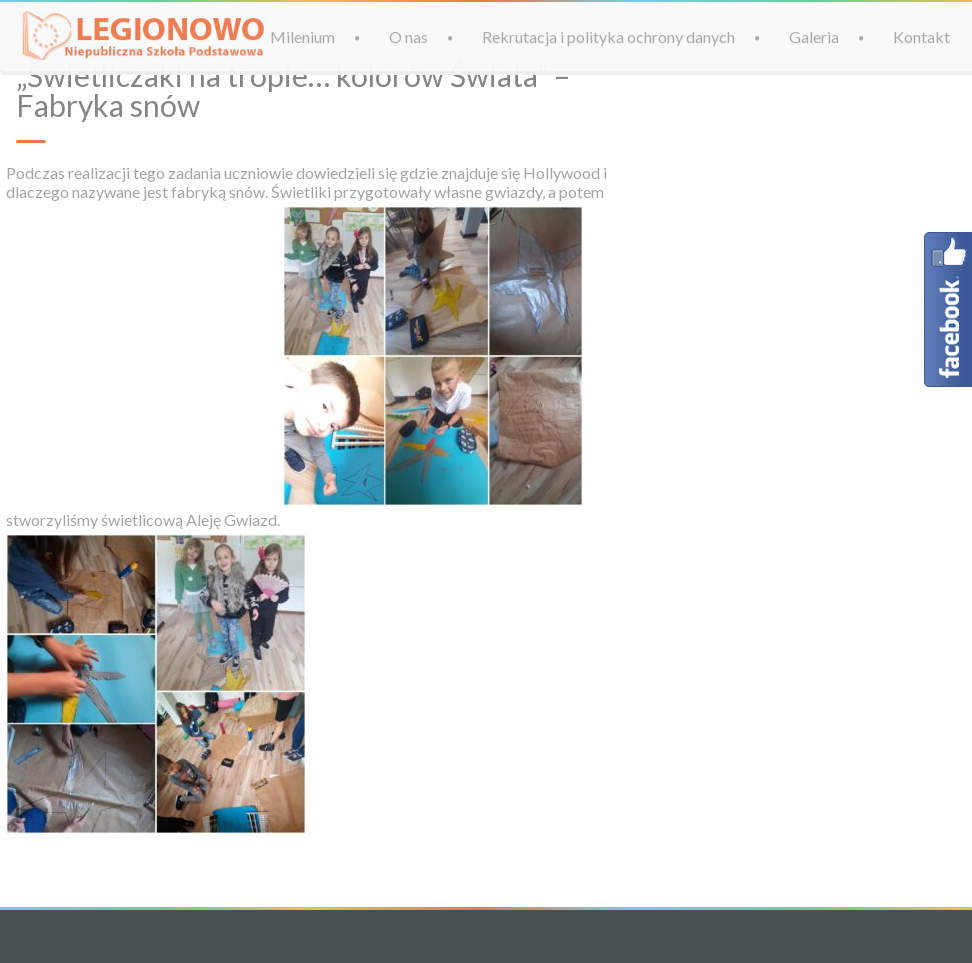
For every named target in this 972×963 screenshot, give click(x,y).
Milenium (302, 36)
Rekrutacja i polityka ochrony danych (608, 36)
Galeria (814, 36)
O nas (408, 36)
